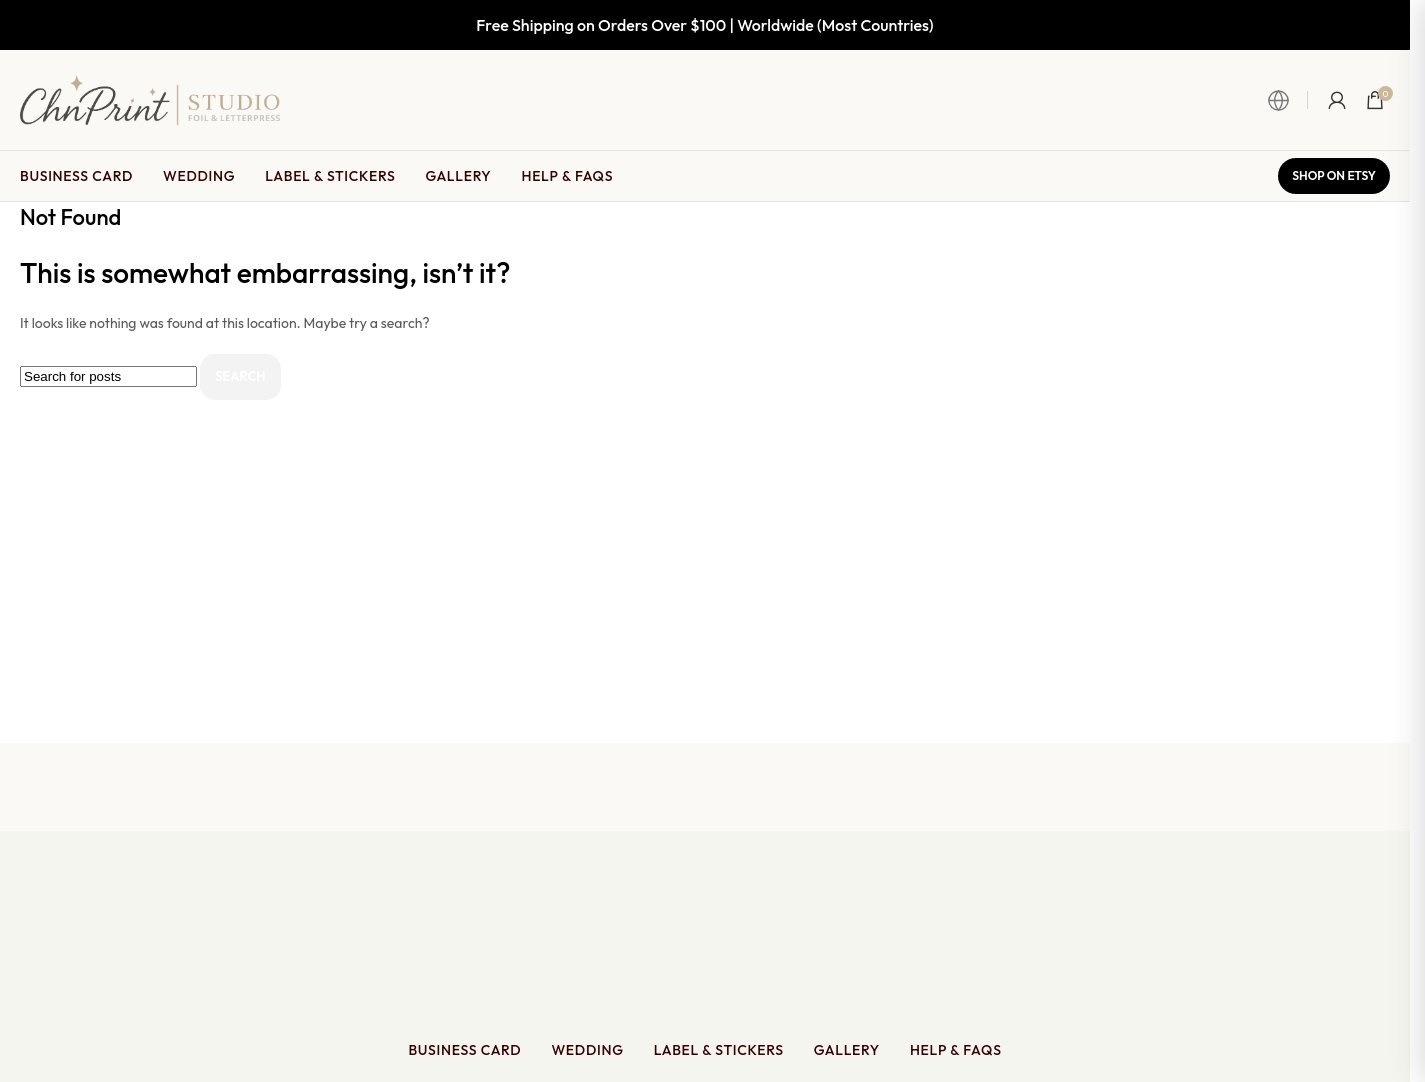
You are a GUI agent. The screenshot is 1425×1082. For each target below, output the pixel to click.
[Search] (108, 376)
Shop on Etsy (1334, 175)
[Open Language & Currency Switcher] (1287, 100)
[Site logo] (150, 98)
